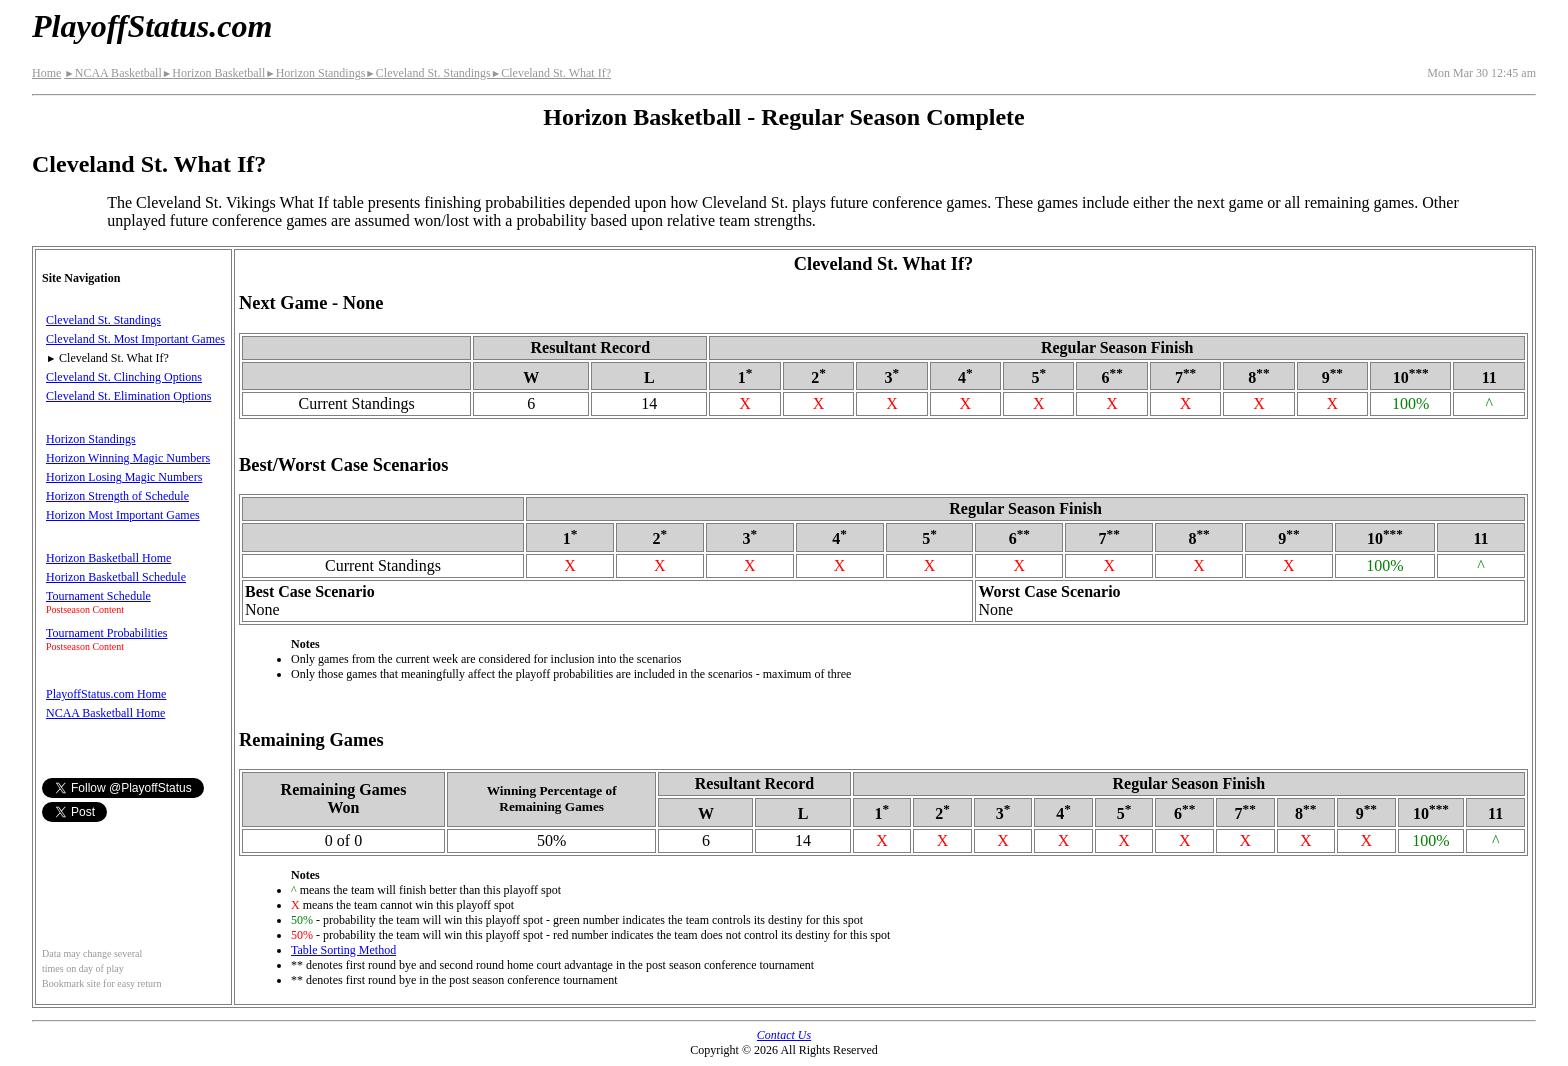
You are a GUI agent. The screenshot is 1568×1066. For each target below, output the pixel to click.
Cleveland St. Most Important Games (135, 339)
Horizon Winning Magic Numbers (128, 458)
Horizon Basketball (213, 73)
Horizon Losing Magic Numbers (124, 477)
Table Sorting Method (343, 950)
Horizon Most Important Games (123, 515)
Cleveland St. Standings (427, 73)
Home (46, 73)
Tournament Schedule (98, 596)
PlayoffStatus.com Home (106, 694)
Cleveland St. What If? (551, 73)
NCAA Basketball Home (105, 713)
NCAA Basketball (112, 73)
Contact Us (784, 1035)
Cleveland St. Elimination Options (128, 396)
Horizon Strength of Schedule (117, 496)
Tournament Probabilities (106, 633)
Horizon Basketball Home (108, 558)
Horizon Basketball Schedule (116, 577)
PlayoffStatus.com (152, 26)
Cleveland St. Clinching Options (124, 377)
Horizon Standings (315, 73)
